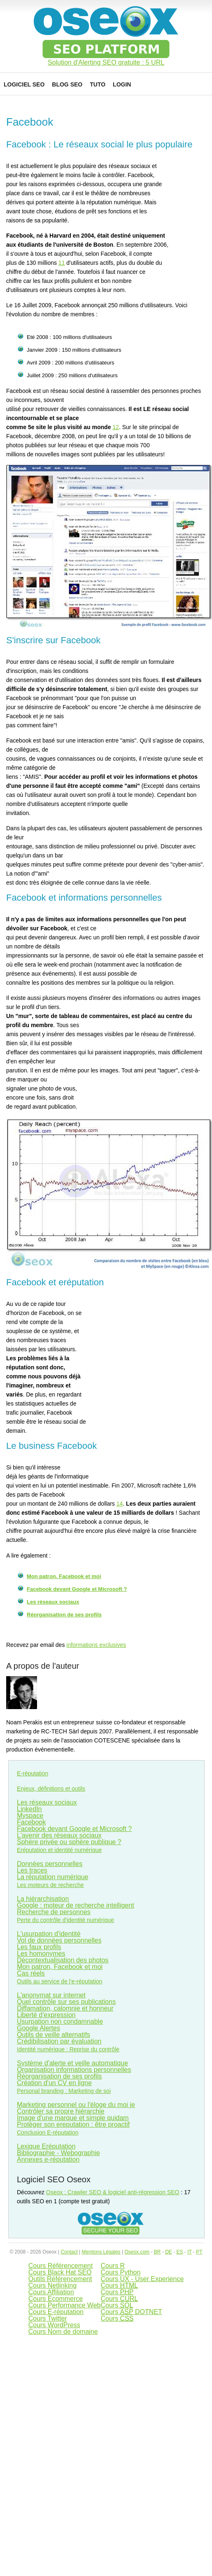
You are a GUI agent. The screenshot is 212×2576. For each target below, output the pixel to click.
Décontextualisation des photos (62, 1960)
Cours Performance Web (64, 2305)
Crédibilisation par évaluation (59, 2041)
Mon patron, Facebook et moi (64, 1576)
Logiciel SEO (24, 84)
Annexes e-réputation (48, 2159)
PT (199, 2252)
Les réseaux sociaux (53, 1602)
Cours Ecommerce (55, 2298)
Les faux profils (39, 1946)
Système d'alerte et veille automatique (72, 2063)
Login (122, 84)
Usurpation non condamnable (60, 2021)
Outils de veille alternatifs (53, 2034)
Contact (69, 2252)
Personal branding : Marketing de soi (64, 2091)
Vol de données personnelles (59, 1940)
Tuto (97, 84)
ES (179, 2252)
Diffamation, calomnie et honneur (65, 2008)
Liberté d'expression (46, 2014)
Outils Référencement (60, 2278)
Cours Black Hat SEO (60, 2272)
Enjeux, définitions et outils (51, 1788)
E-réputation (32, 1773)
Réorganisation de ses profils (64, 1614)
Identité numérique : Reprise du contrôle (68, 2049)
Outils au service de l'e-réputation (59, 1981)
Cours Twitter (47, 2318)
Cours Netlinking (52, 2285)
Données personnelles (49, 1863)
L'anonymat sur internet (51, 1995)
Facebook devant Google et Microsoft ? (77, 1589)
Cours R (112, 2265)
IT (189, 2252)
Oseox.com (136, 2252)
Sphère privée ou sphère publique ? (69, 1841)
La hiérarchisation (43, 1898)
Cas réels (31, 1973)
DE (168, 2252)
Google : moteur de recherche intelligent (75, 1905)
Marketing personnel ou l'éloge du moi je (76, 2104)
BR (157, 2252)
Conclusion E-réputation (47, 2132)
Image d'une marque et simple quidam (73, 2117)
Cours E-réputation (56, 2311)
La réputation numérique (52, 1876)
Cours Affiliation (51, 2292)
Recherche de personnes (54, 1911)
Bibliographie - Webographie (58, 2152)
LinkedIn (29, 1808)
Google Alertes (38, 2028)
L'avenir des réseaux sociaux (59, 1835)
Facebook (31, 1822)
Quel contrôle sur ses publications (66, 2001)
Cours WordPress (54, 2324)
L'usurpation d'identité (49, 1933)
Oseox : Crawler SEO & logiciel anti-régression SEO (112, 2192)
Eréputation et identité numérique (59, 1850)
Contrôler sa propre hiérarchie (61, 2111)
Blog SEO (67, 84)
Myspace (30, 1815)
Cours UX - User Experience (142, 2278)
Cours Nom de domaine (63, 2331)
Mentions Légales (101, 2252)
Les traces (32, 1870)
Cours (119, 2285)
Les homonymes (41, 1953)
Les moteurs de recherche (50, 1885)
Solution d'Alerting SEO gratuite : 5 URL (106, 62)
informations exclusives (96, 1645)
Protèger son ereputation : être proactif (73, 2124)
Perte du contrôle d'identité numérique (65, 1920)
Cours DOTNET (131, 2311)
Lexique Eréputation (46, 2146)
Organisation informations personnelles (74, 2069)
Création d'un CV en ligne (54, 2082)
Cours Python (120, 2272)
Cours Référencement (60, 2265)
